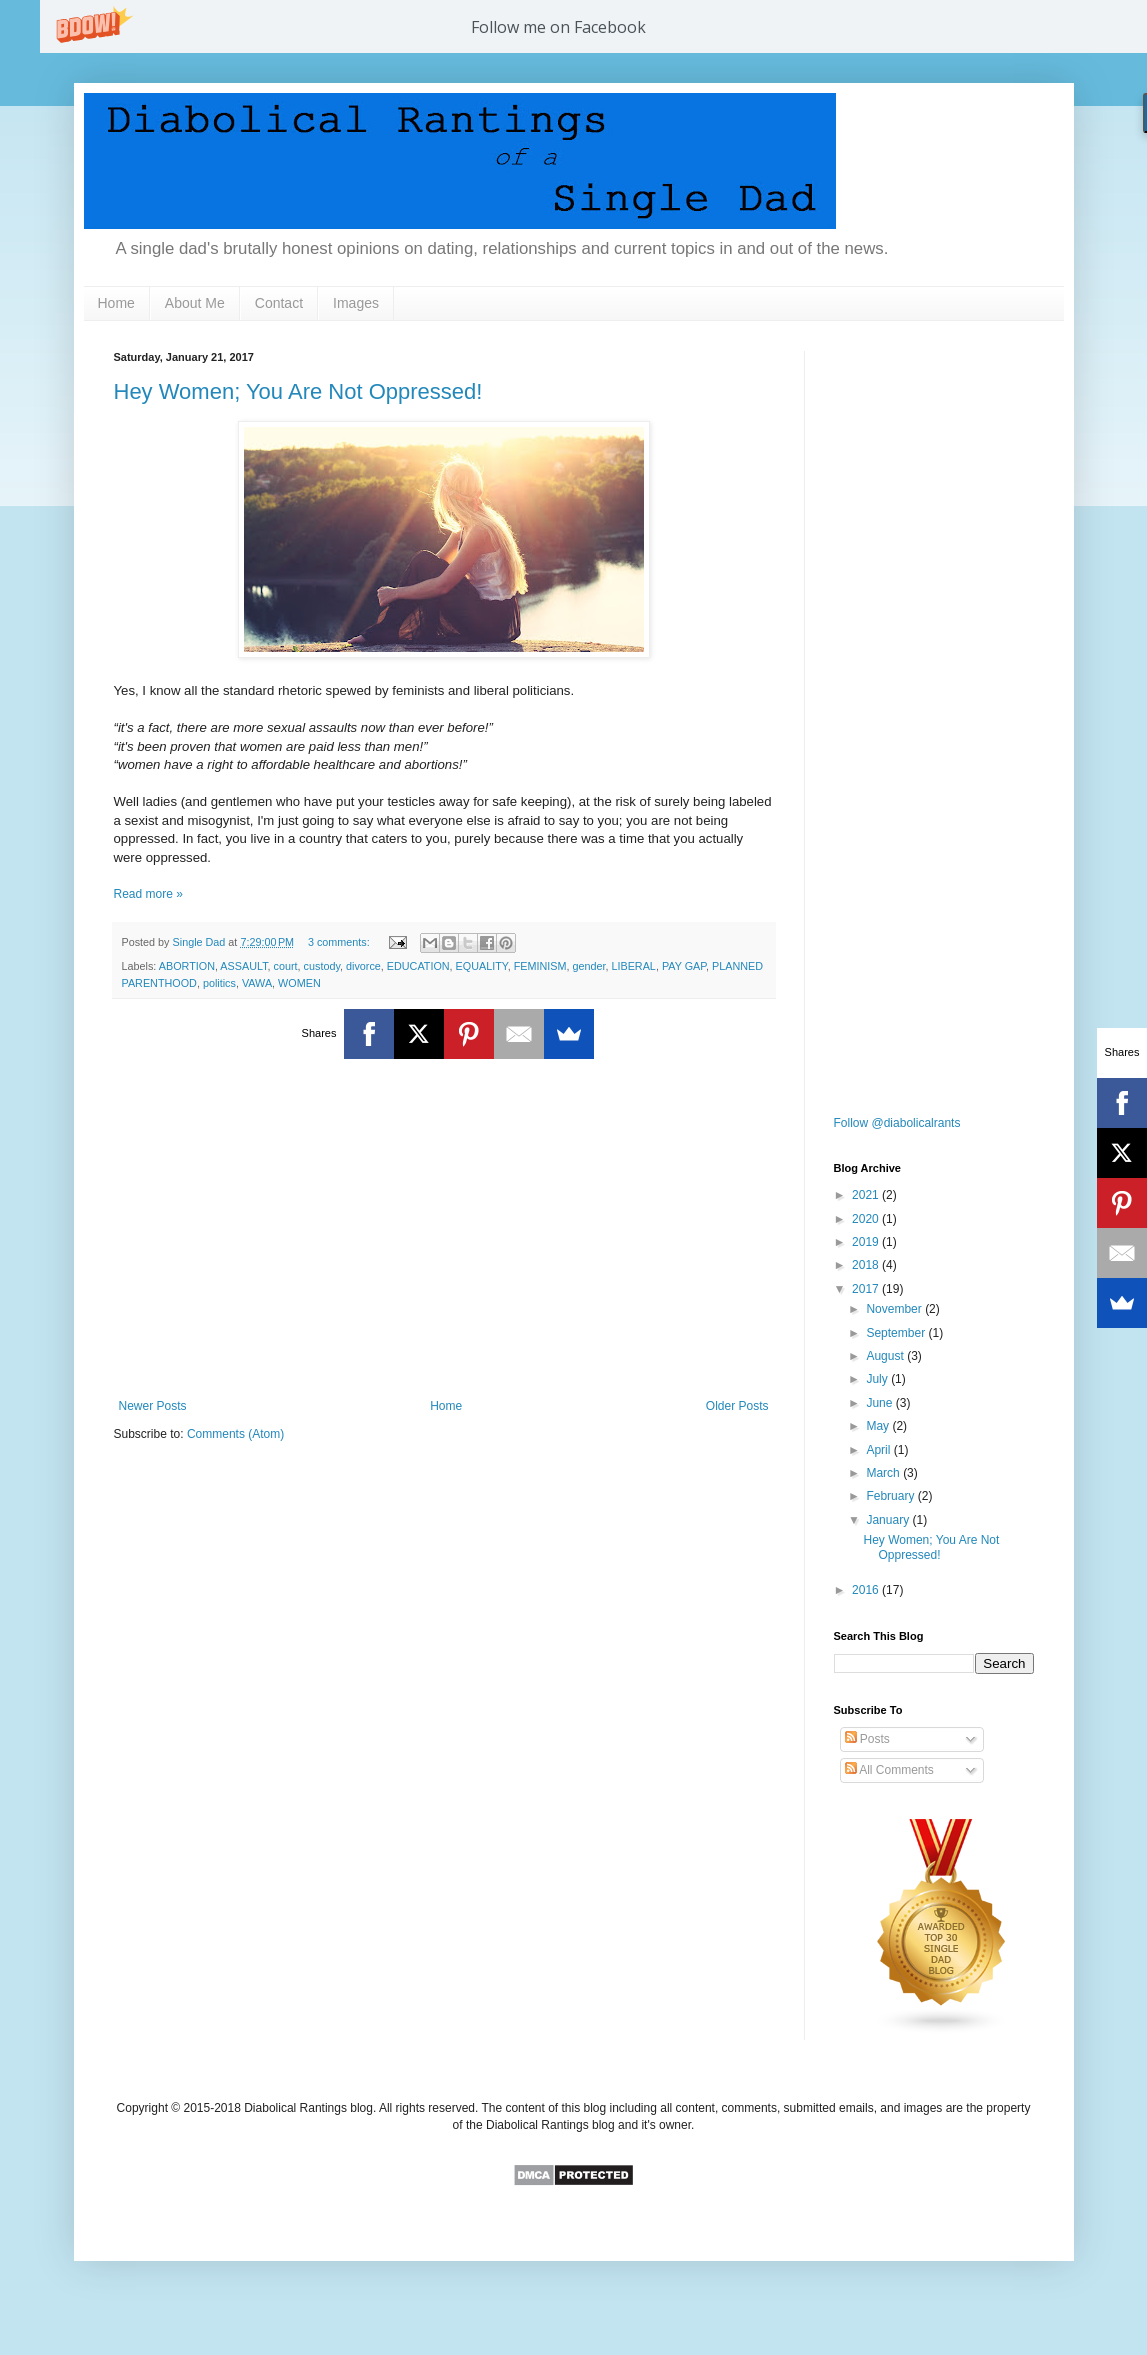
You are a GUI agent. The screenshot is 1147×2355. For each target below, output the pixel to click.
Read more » (148, 894)
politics (219, 983)
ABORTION (187, 966)
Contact (279, 303)
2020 (867, 1219)
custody (322, 966)
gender (588, 966)
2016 (867, 1590)
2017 (867, 1289)
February (891, 1496)
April (879, 1450)
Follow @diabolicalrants (897, 1123)
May (879, 1426)
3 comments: (340, 942)
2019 (867, 1242)
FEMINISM (540, 966)
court (286, 966)
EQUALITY (482, 966)
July (878, 1379)
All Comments (889, 1770)
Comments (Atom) (235, 1434)
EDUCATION (418, 966)
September (897, 1333)
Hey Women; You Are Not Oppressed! (298, 391)
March (884, 1473)
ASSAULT (243, 966)
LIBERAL (633, 966)
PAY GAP (684, 966)
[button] (558, 27)
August (886, 1356)
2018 (867, 1265)
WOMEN (299, 983)
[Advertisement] (444, 1234)
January (889, 1520)
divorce (363, 966)
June (880, 1403)
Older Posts (737, 1406)
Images (356, 303)
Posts (867, 1739)
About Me (195, 303)
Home (116, 303)
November (895, 1309)
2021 (867, 1195)
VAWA (257, 983)
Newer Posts (153, 1406)
